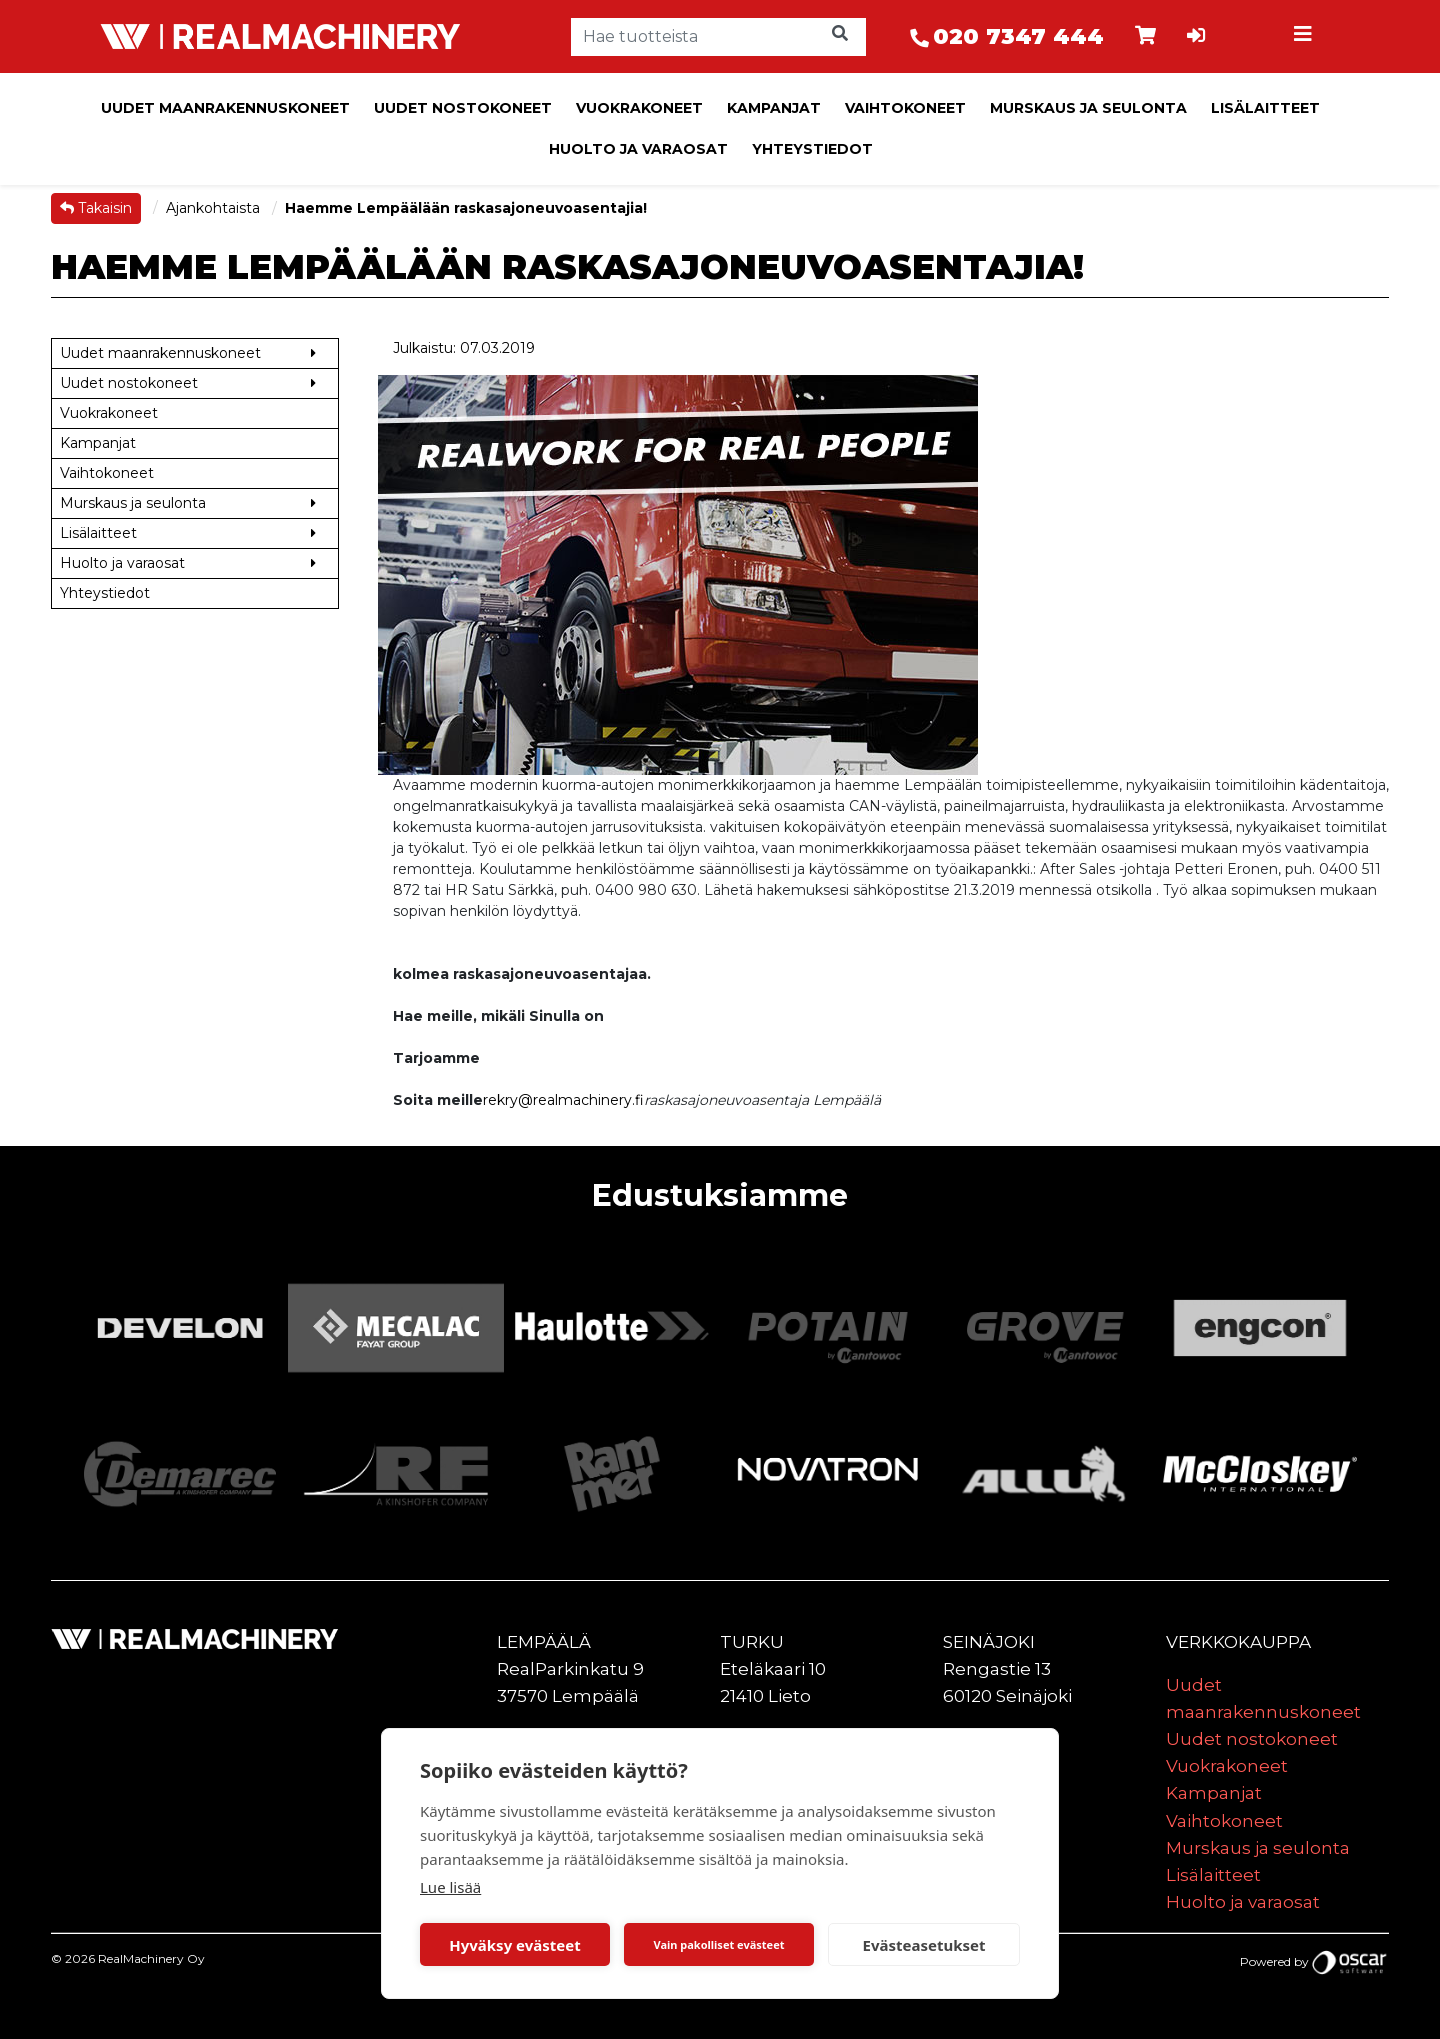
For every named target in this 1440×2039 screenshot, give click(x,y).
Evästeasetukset (924, 1945)
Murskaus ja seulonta (1088, 108)
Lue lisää (450, 1887)
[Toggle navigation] (1306, 37)
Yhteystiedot (812, 149)
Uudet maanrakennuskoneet (225, 108)
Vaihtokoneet (905, 108)
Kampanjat (774, 108)
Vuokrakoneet (639, 108)
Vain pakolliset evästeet (718, 1944)
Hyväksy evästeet (515, 1945)
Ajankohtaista (215, 208)
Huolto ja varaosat (638, 149)
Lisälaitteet (1265, 108)
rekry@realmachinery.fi (563, 1100)
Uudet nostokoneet (463, 108)
